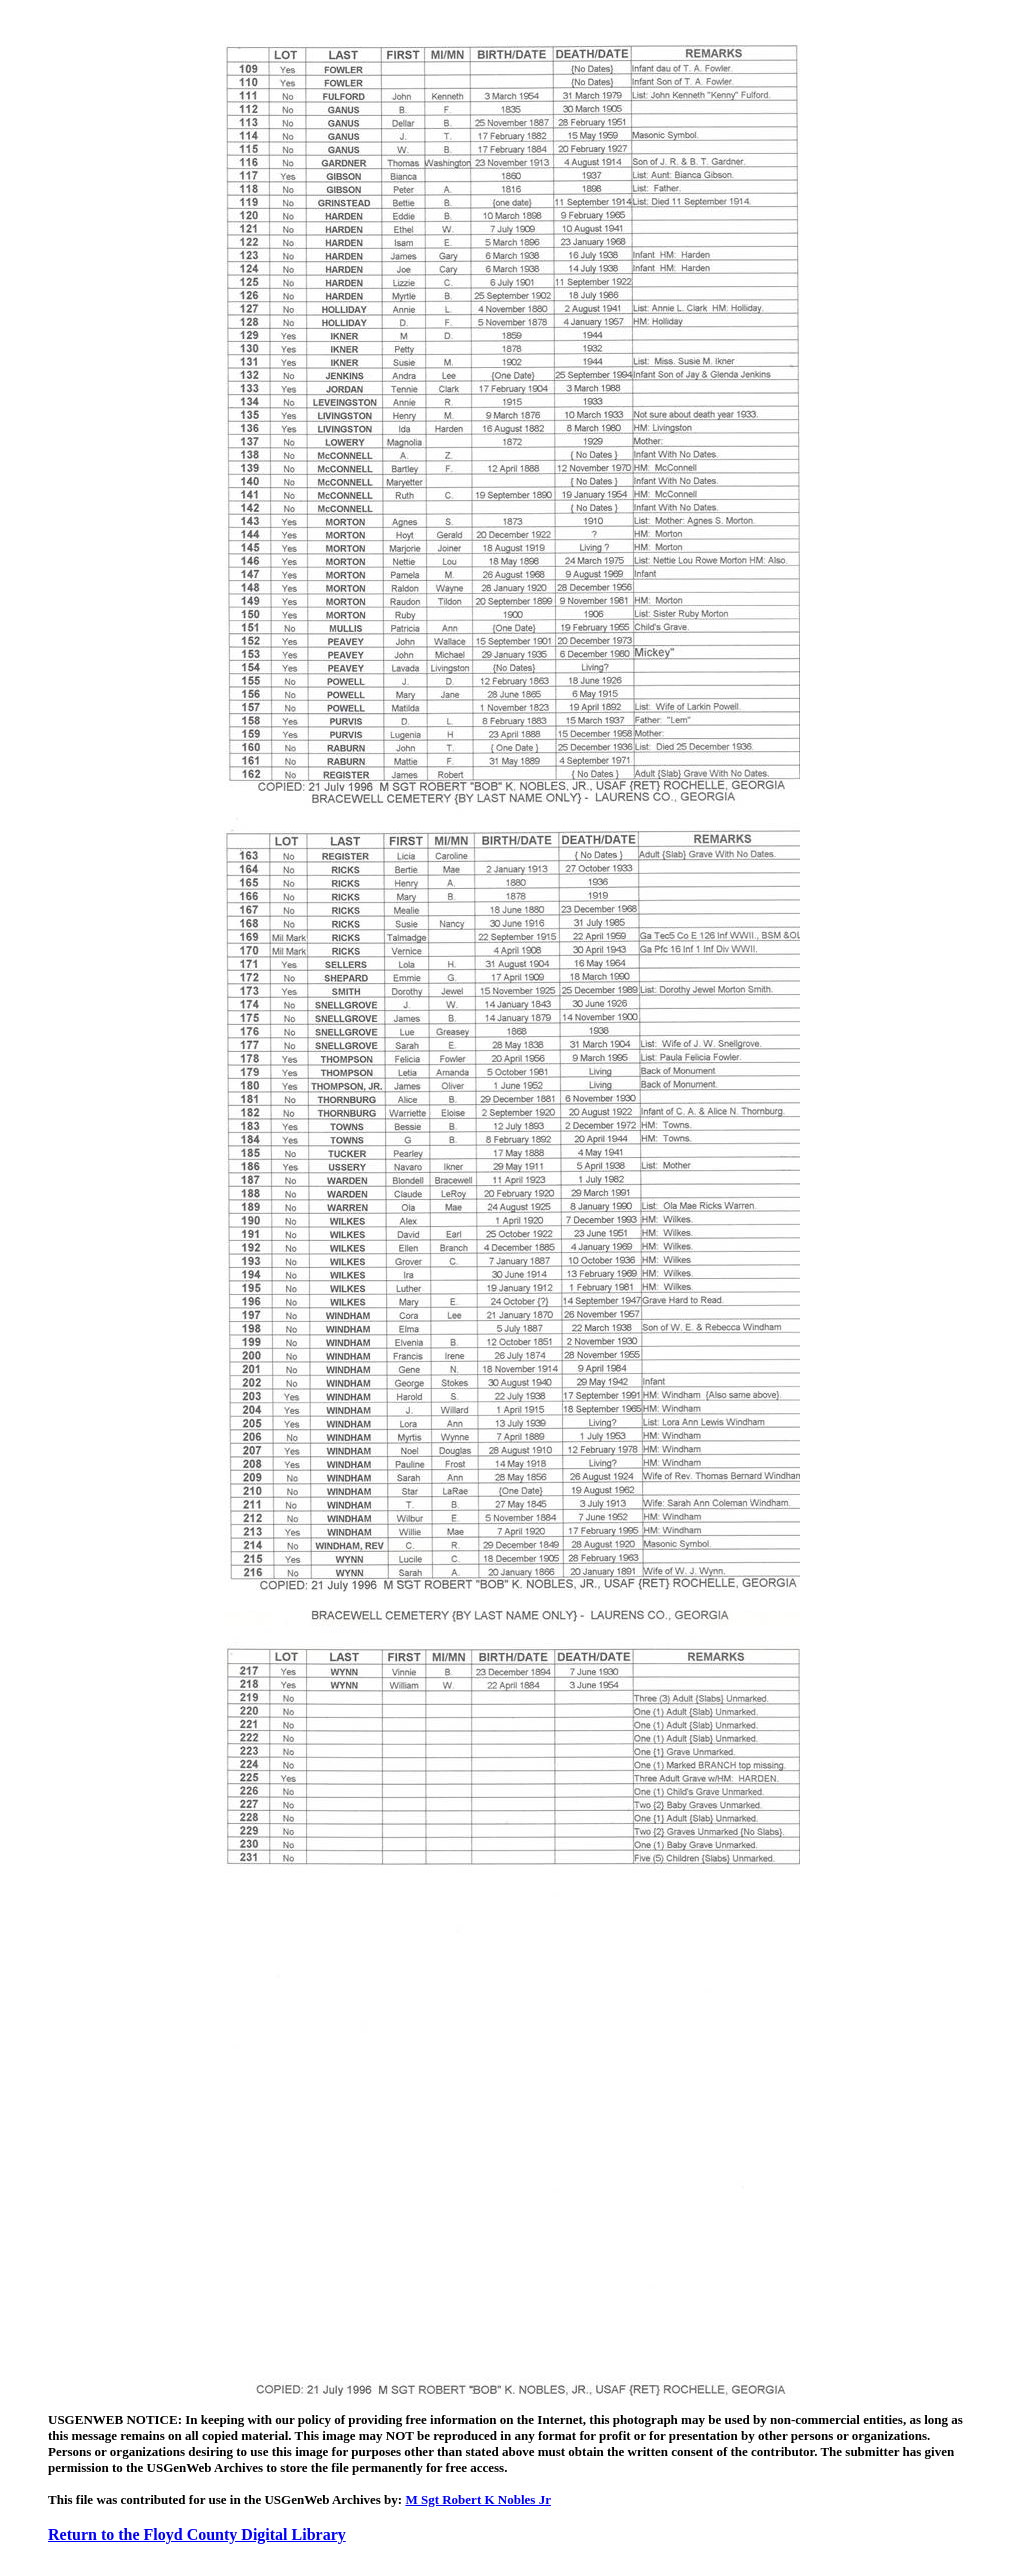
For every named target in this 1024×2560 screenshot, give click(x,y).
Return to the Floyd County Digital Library (197, 2534)
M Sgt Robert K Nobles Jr (478, 2499)
